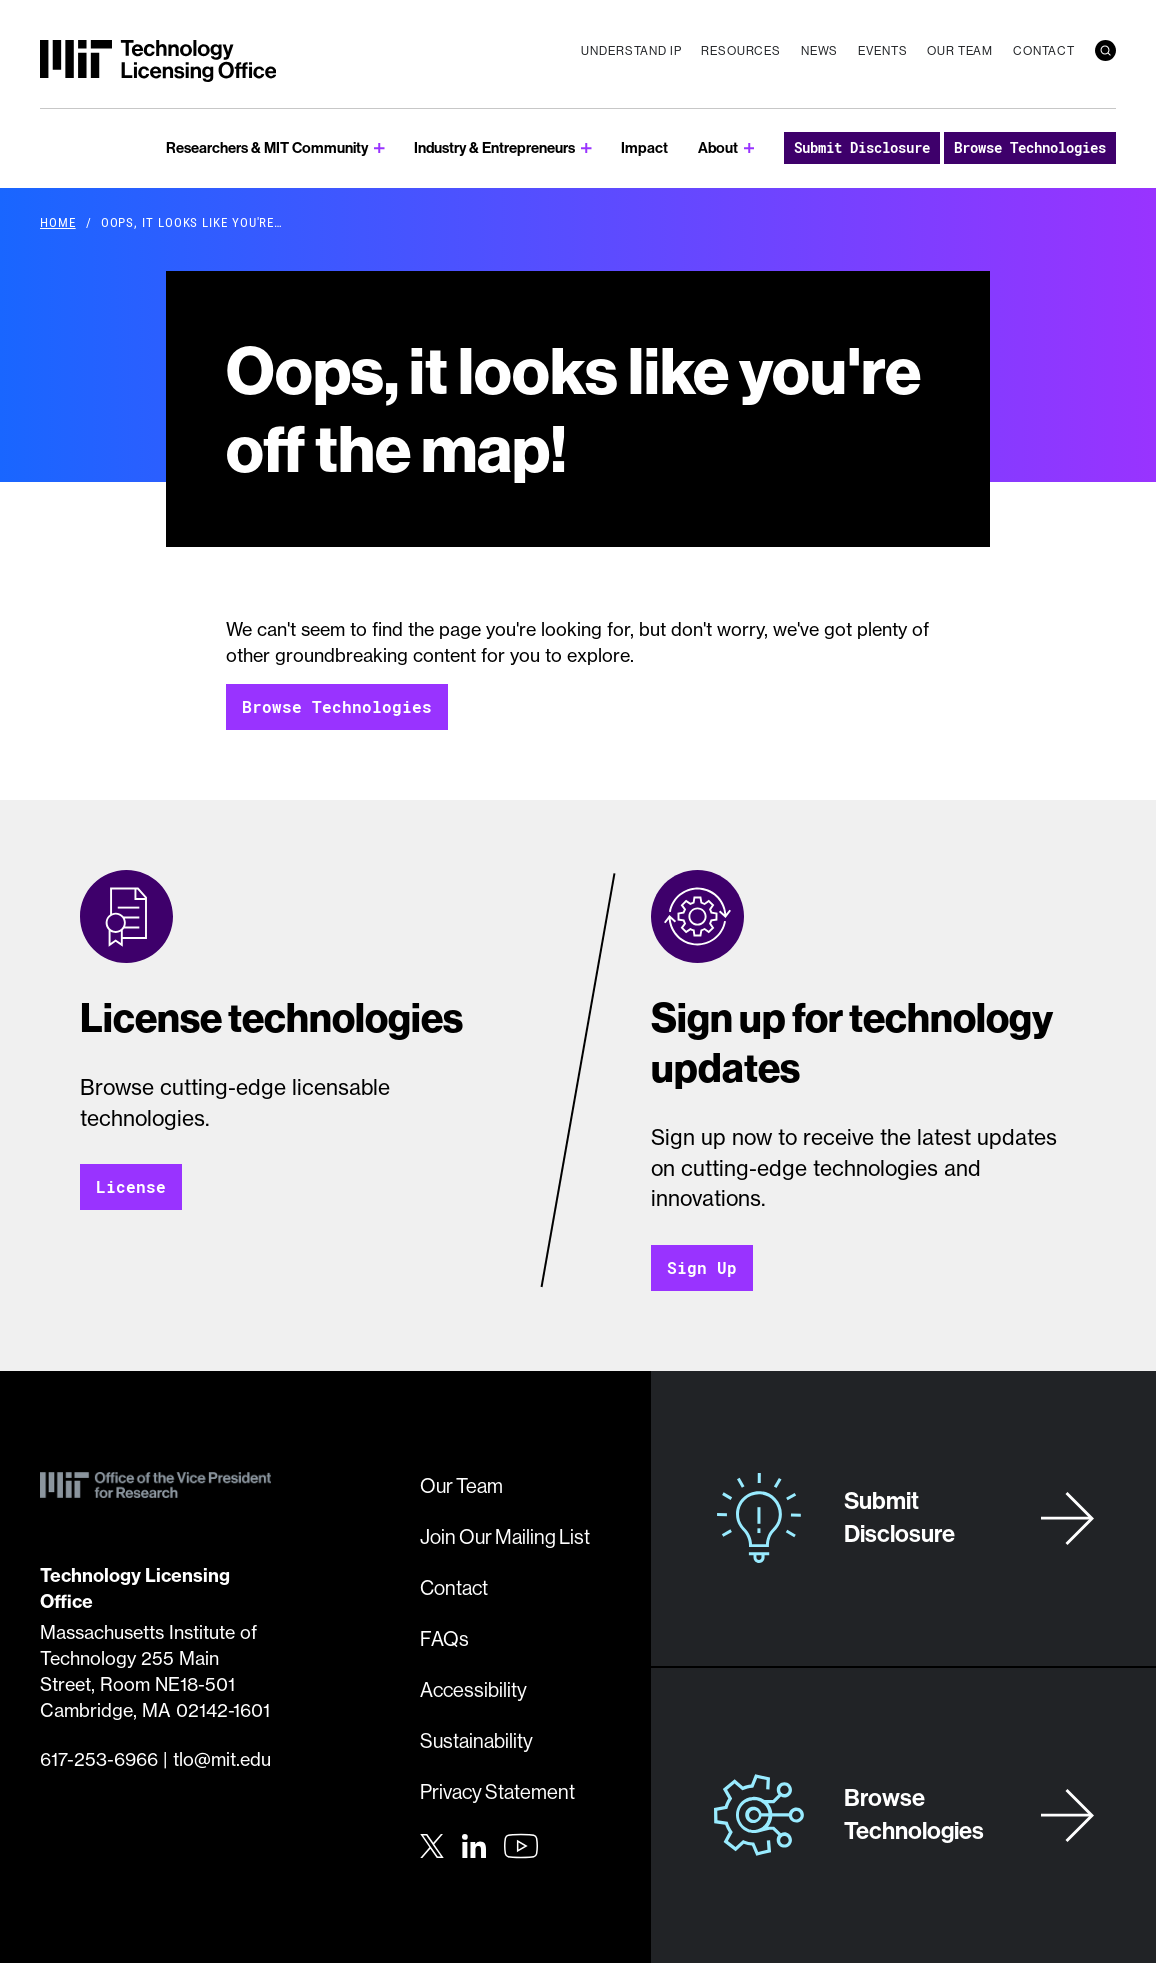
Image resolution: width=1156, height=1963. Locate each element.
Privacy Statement (497, 1791)
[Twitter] (432, 1844)
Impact (644, 148)
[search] (1105, 50)
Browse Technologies (1030, 147)
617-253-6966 (99, 1759)
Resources (741, 50)
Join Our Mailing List (505, 1536)
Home (58, 222)
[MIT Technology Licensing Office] (158, 61)
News (819, 50)
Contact (1044, 50)
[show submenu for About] (749, 148)
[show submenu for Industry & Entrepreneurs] (586, 148)
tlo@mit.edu (222, 1759)
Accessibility (473, 1689)
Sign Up (702, 1267)
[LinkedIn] (474, 1844)
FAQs (444, 1638)
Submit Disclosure (862, 147)
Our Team (960, 50)
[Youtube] (521, 1846)
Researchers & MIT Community (267, 148)
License (131, 1186)
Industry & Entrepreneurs (494, 148)
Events (882, 50)
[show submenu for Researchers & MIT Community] (379, 148)
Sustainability (476, 1740)
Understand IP (631, 50)
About (718, 148)
